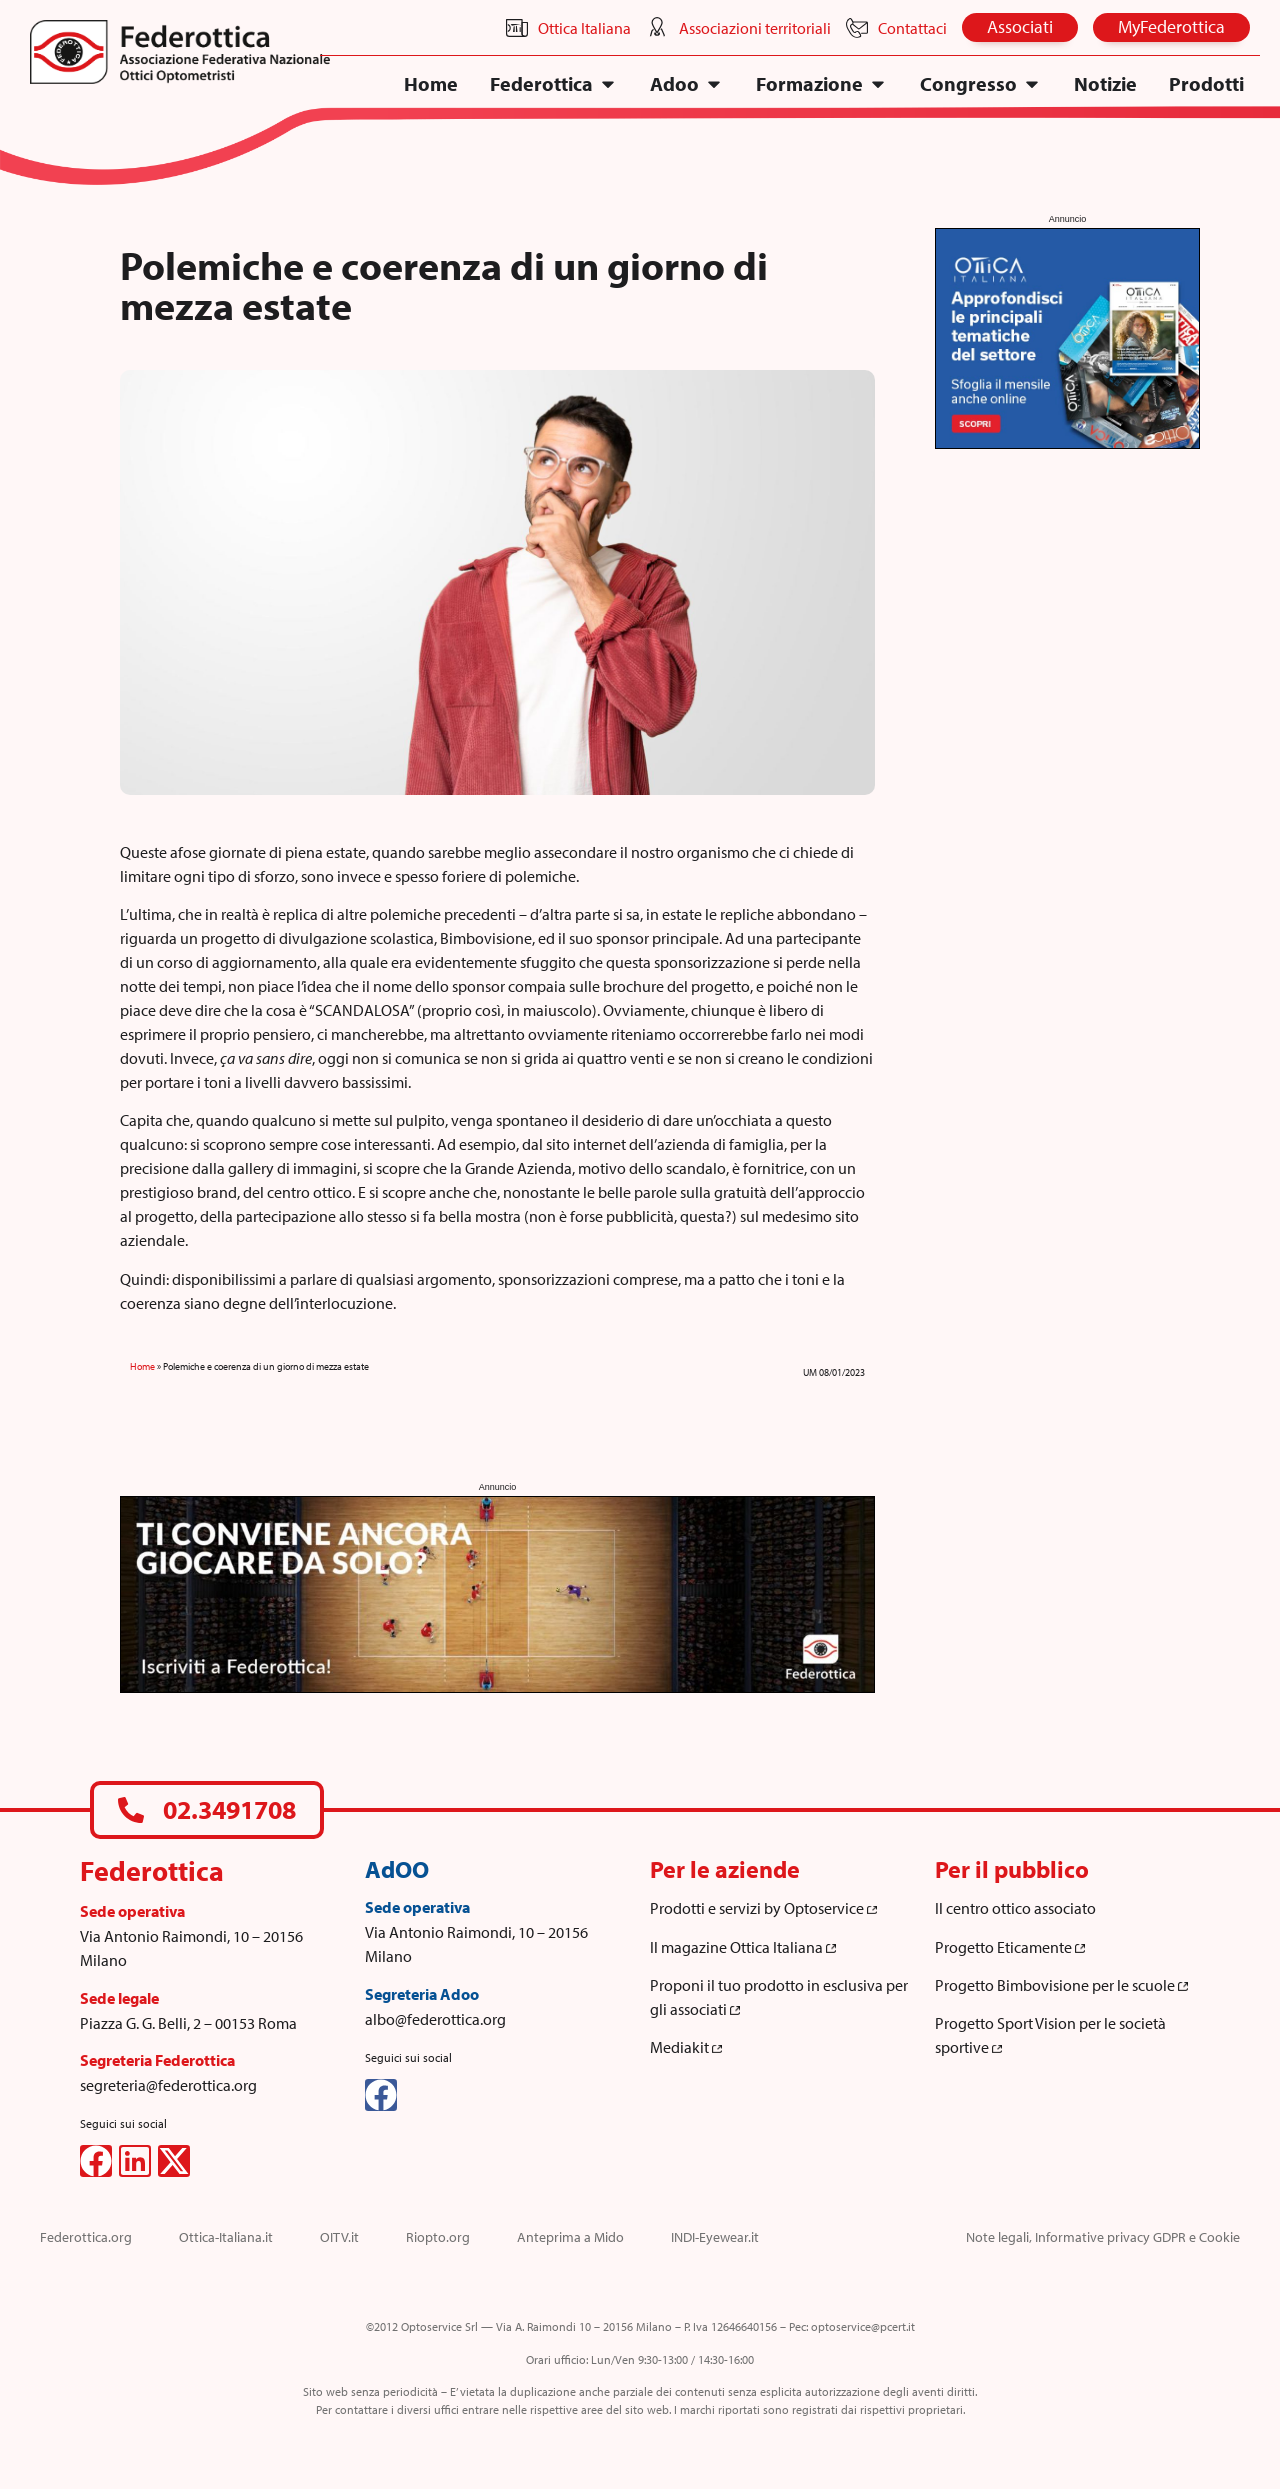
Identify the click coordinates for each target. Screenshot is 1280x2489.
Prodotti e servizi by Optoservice (763, 1908)
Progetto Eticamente (1010, 1947)
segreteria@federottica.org (168, 2085)
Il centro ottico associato (1015, 1908)
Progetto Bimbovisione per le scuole (1061, 1985)
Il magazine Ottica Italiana (743, 1947)
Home (142, 1366)
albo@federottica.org (435, 2019)
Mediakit (686, 2047)
